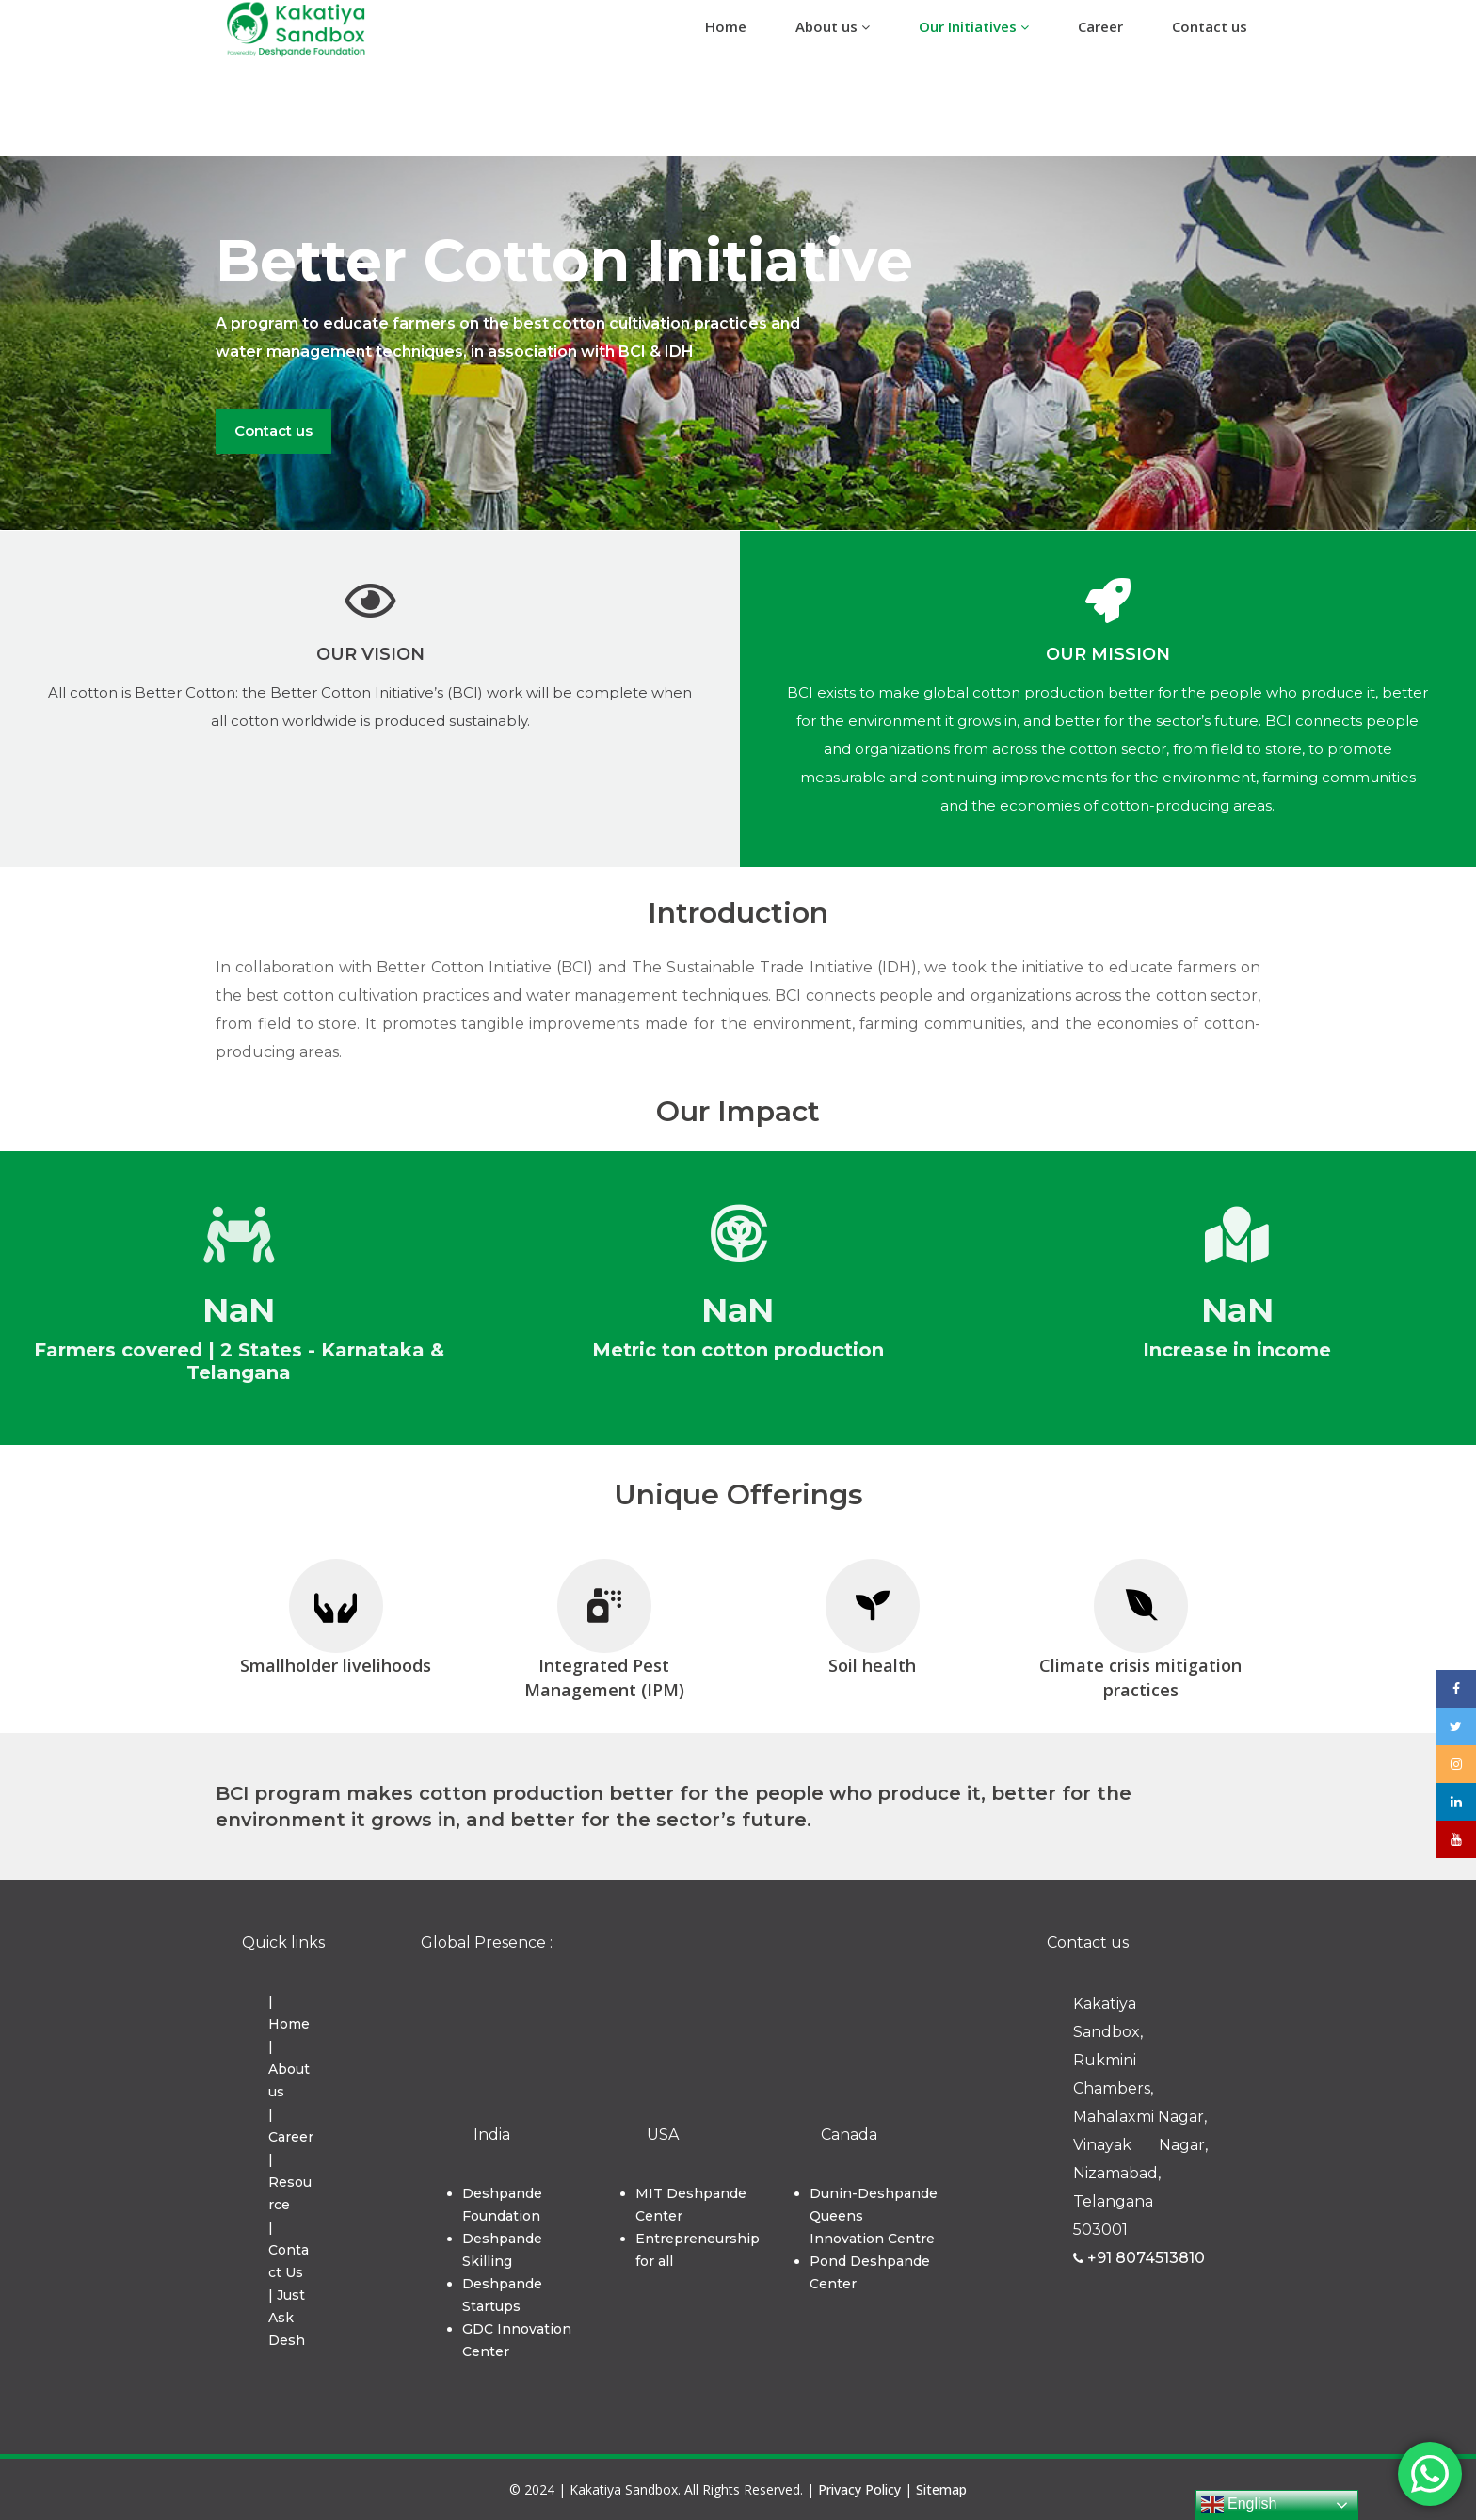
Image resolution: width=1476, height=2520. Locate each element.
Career (1100, 26)
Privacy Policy (859, 2489)
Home (725, 26)
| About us (289, 2069)
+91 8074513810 (1139, 2258)
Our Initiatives (974, 26)
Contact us (1209, 26)
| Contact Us (288, 2250)
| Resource (290, 2182)
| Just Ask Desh (286, 2318)
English (1239, 2505)
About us (832, 26)
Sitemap (941, 2489)
